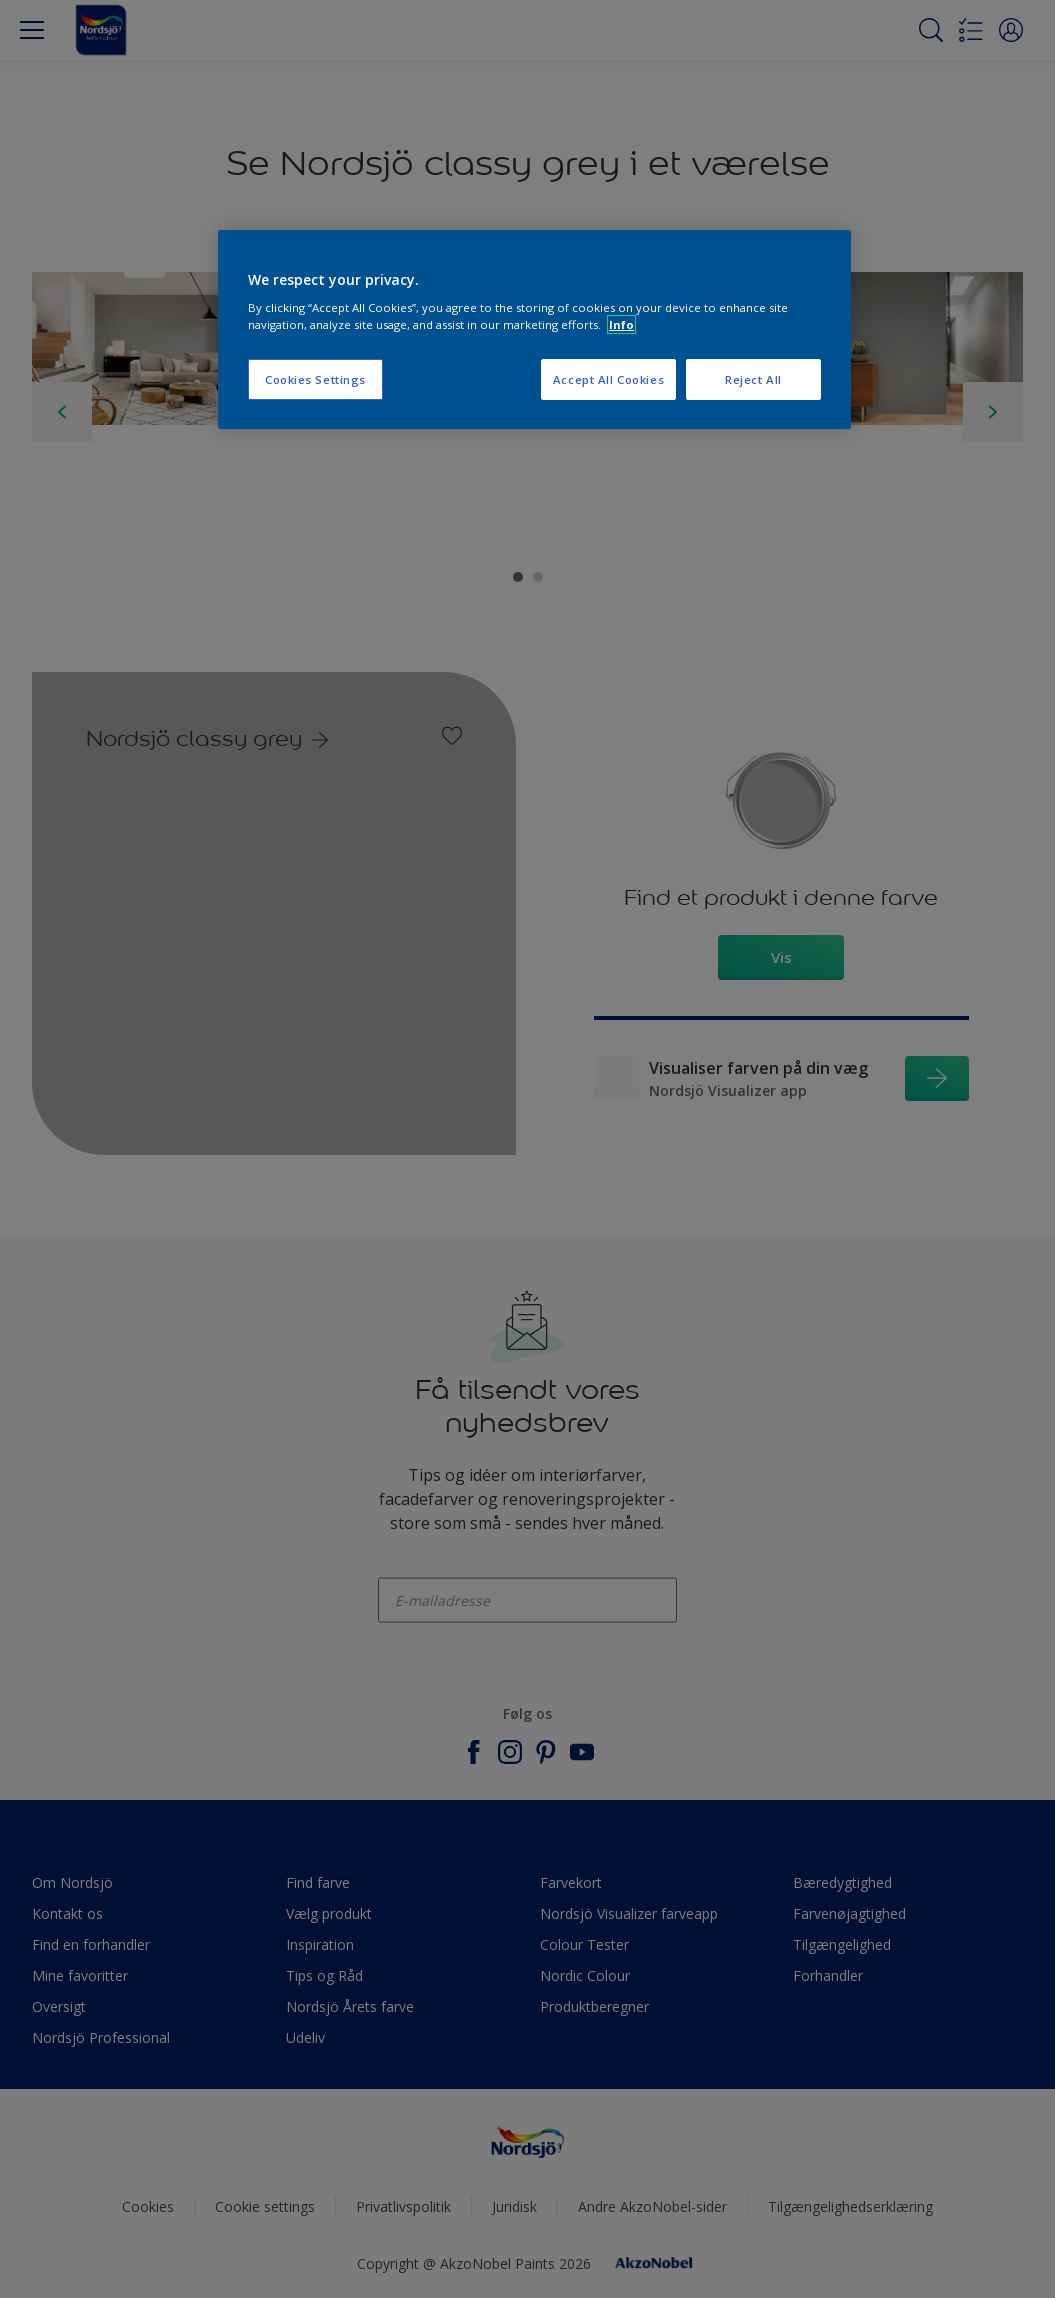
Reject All (753, 379)
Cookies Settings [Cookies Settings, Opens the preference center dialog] (315, 379)
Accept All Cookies (608, 379)
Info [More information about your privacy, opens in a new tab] (621, 324)
